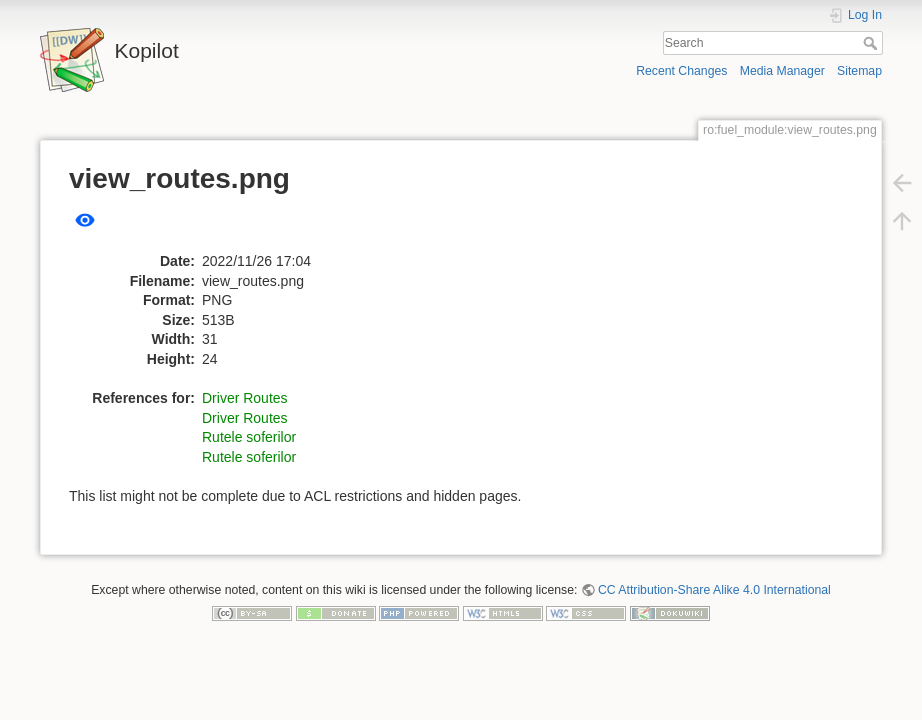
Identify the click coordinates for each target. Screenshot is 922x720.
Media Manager (782, 71)
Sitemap (859, 71)
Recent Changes (681, 71)
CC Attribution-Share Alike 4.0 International (714, 590)
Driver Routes (245, 398)
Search (872, 43)
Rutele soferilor (249, 437)
